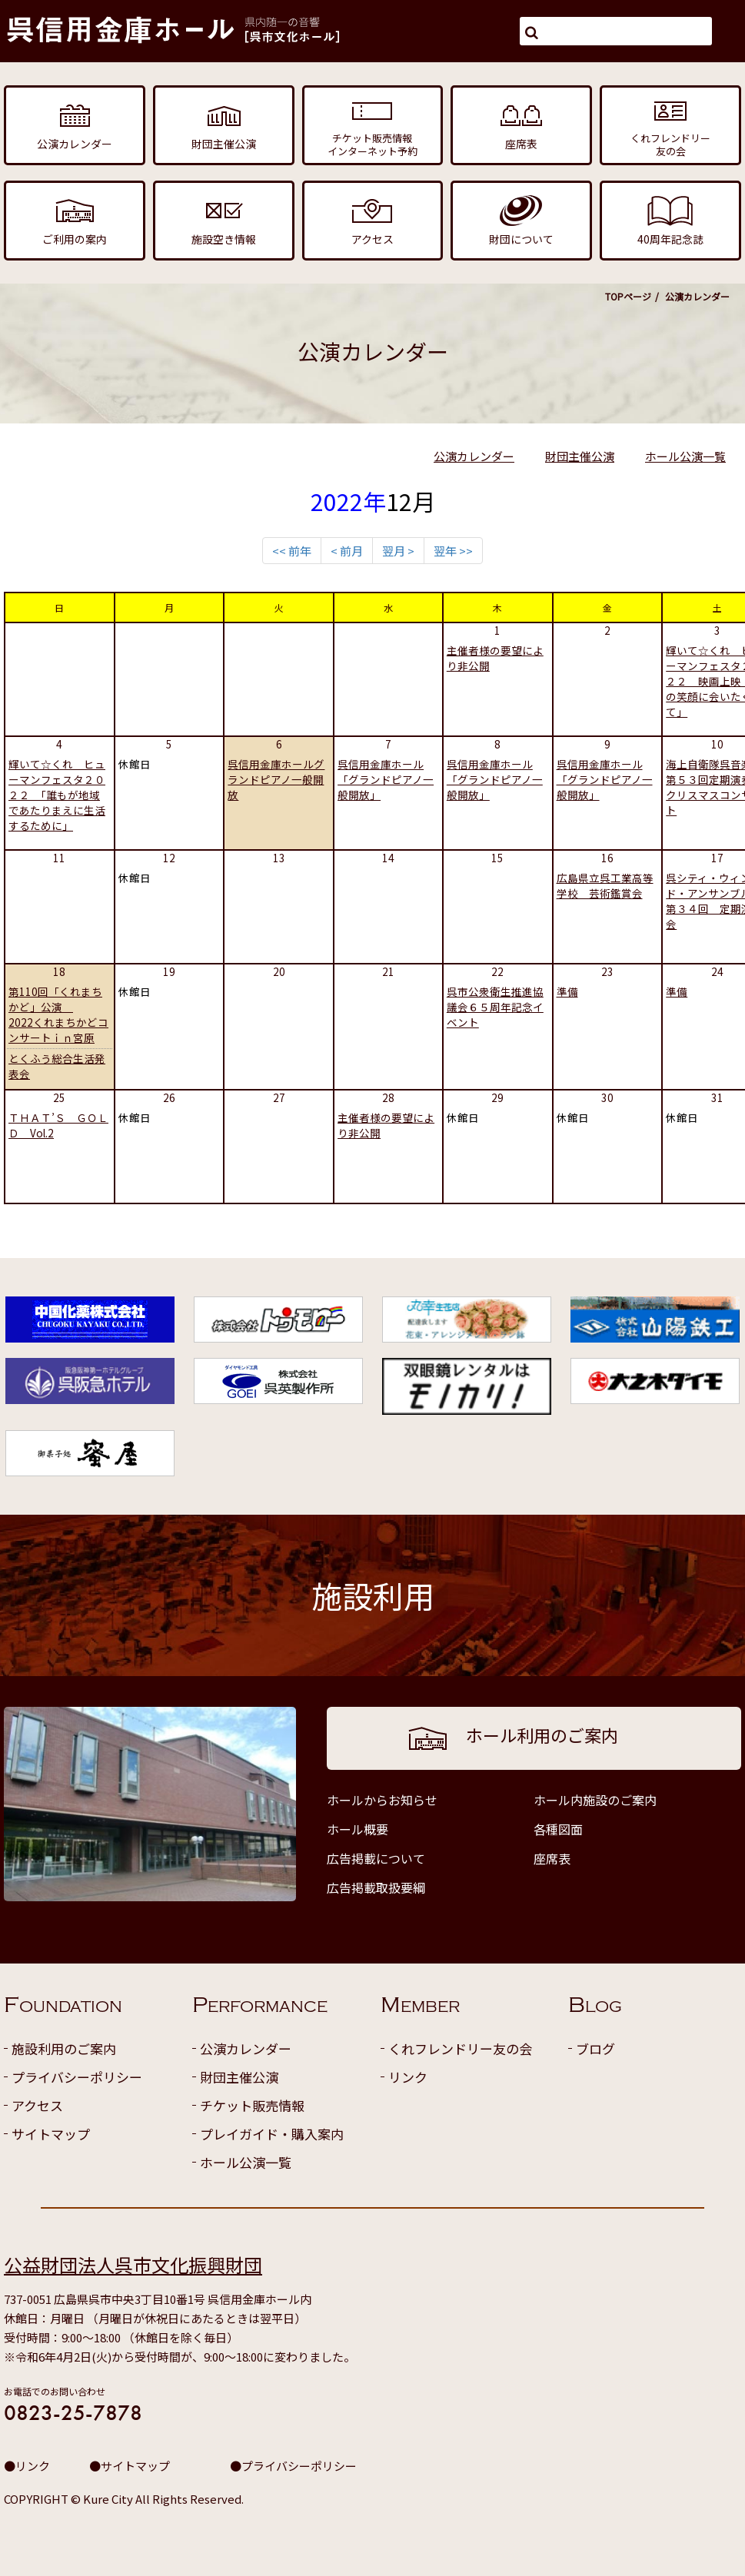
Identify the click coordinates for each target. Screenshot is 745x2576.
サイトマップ (51, 2133)
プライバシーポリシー (77, 2076)
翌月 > (398, 551)
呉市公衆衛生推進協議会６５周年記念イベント (495, 1007)
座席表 (552, 1858)
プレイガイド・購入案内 (272, 2133)
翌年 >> (453, 551)
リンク (407, 2076)
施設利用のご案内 (64, 2048)
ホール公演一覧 (685, 456)
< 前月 (347, 551)
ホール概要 (357, 1829)
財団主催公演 (579, 456)
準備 (567, 991)
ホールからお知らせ (382, 1800)
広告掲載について (376, 1858)
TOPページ (628, 296)
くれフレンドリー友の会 (460, 2048)
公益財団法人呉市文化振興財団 (133, 2264)
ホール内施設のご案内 (595, 1800)
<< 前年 (291, 551)
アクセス (37, 2105)
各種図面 (558, 1829)
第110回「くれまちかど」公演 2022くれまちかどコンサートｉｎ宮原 (58, 1014)
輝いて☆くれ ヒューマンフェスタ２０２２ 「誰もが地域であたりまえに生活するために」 (56, 794)
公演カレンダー (474, 456)
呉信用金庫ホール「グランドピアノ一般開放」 (386, 779)
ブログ (595, 2048)
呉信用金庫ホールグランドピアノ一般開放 (276, 779)
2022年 (348, 501)
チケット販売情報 (252, 2105)
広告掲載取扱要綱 (376, 1887)
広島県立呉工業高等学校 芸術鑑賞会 (605, 885)
